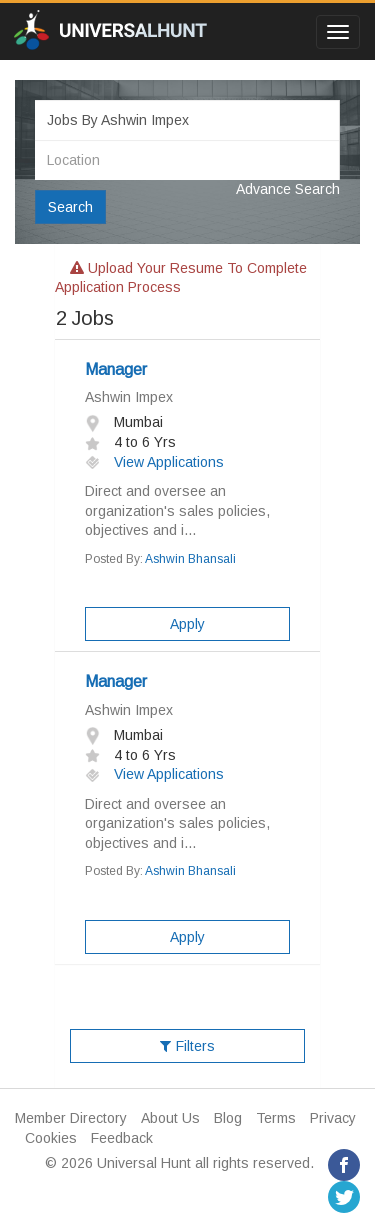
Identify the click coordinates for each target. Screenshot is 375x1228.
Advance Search (288, 189)
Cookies (51, 1138)
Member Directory (71, 1118)
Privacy (333, 1118)
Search (70, 207)
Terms (276, 1118)
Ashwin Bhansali (190, 559)
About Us (170, 1118)
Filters (187, 1046)
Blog (228, 1118)
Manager (116, 369)
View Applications (154, 462)
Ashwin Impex (129, 397)
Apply (187, 624)
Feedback (122, 1138)
